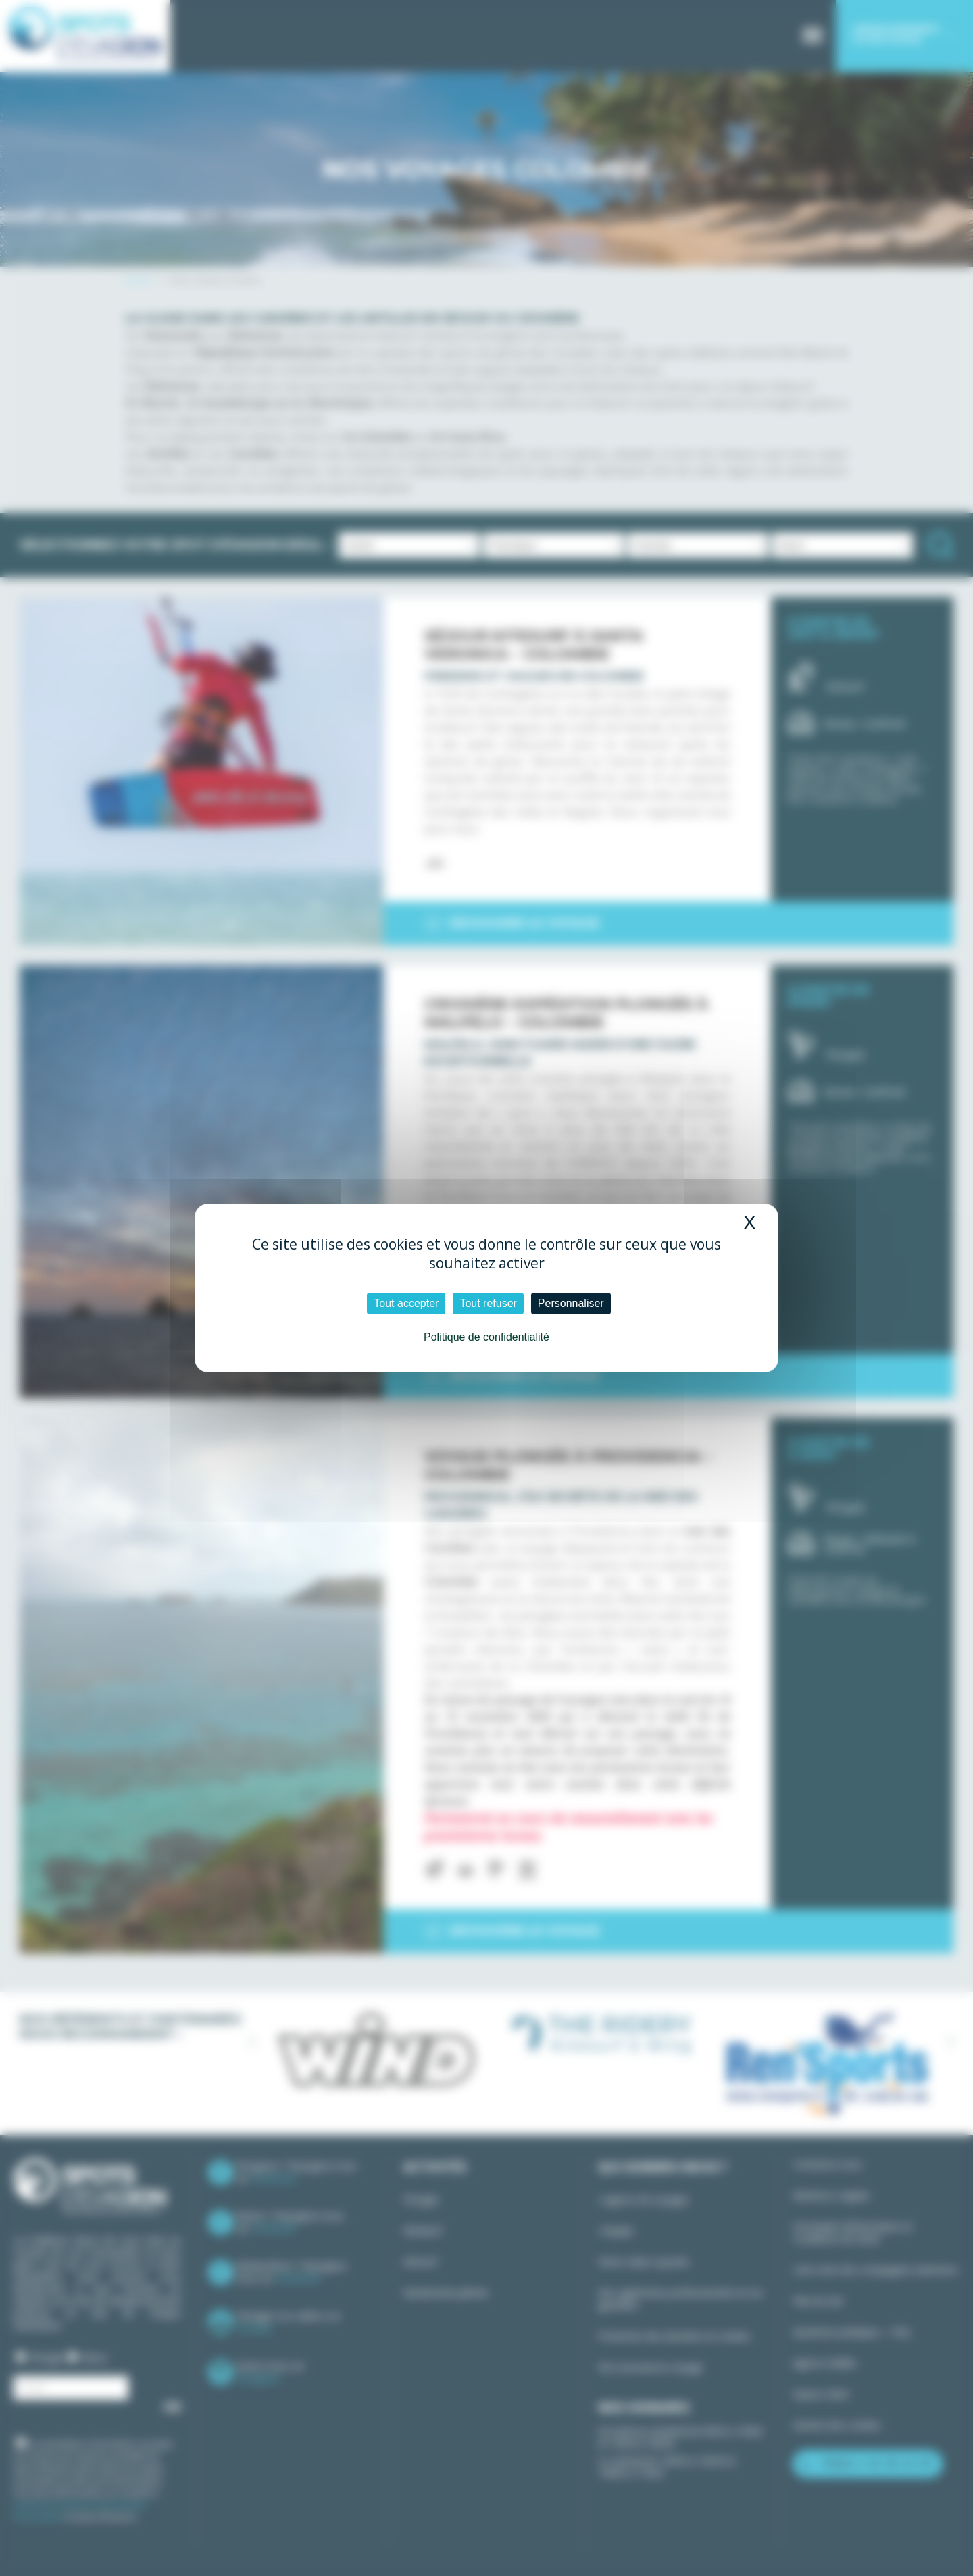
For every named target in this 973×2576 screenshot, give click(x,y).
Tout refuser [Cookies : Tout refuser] (487, 1303)
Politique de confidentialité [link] (486, 1337)
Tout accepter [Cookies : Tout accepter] (406, 1303)
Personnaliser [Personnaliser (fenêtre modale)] (571, 1303)
